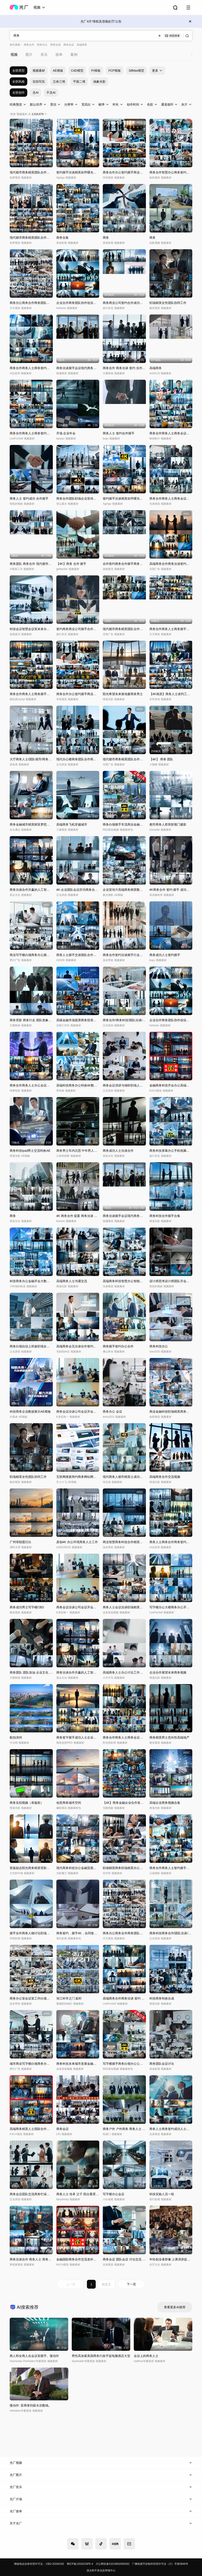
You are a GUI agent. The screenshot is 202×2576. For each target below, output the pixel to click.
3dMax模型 (136, 70)
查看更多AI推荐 (174, 2307)
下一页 (131, 2284)
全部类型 (18, 70)
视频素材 (39, 70)
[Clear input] (159, 35)
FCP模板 (114, 70)
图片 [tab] (29, 54)
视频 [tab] (14, 54)
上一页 (70, 2284)
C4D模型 (77, 70)
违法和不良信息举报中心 (101, 2570)
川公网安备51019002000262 (112, 2563)
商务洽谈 (55, 44)
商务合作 (29, 44)
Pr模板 (96, 70)
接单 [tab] (58, 54)
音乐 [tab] (44, 54)
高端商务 (82, 44)
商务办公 (42, 44)
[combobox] (39, 7)
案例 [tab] (73, 54)
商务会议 (68, 44)
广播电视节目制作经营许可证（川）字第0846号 (160, 2563)
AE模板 (58, 70)
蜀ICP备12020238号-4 (80, 2563)
